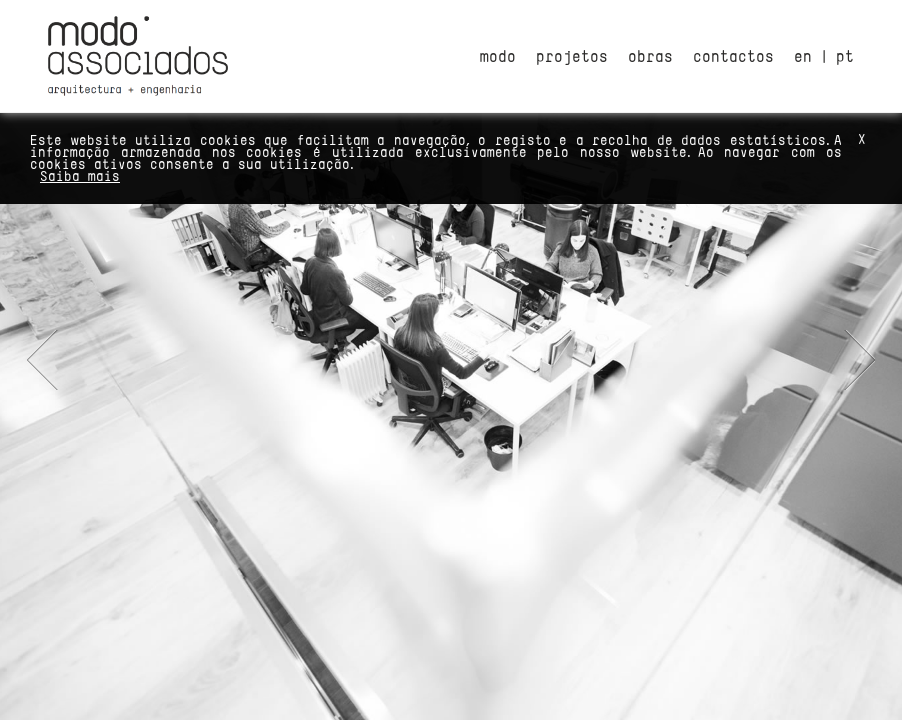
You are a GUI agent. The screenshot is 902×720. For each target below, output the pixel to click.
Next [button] (855, 360)
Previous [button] (47, 360)
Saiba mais (80, 176)
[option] (451, 360)
